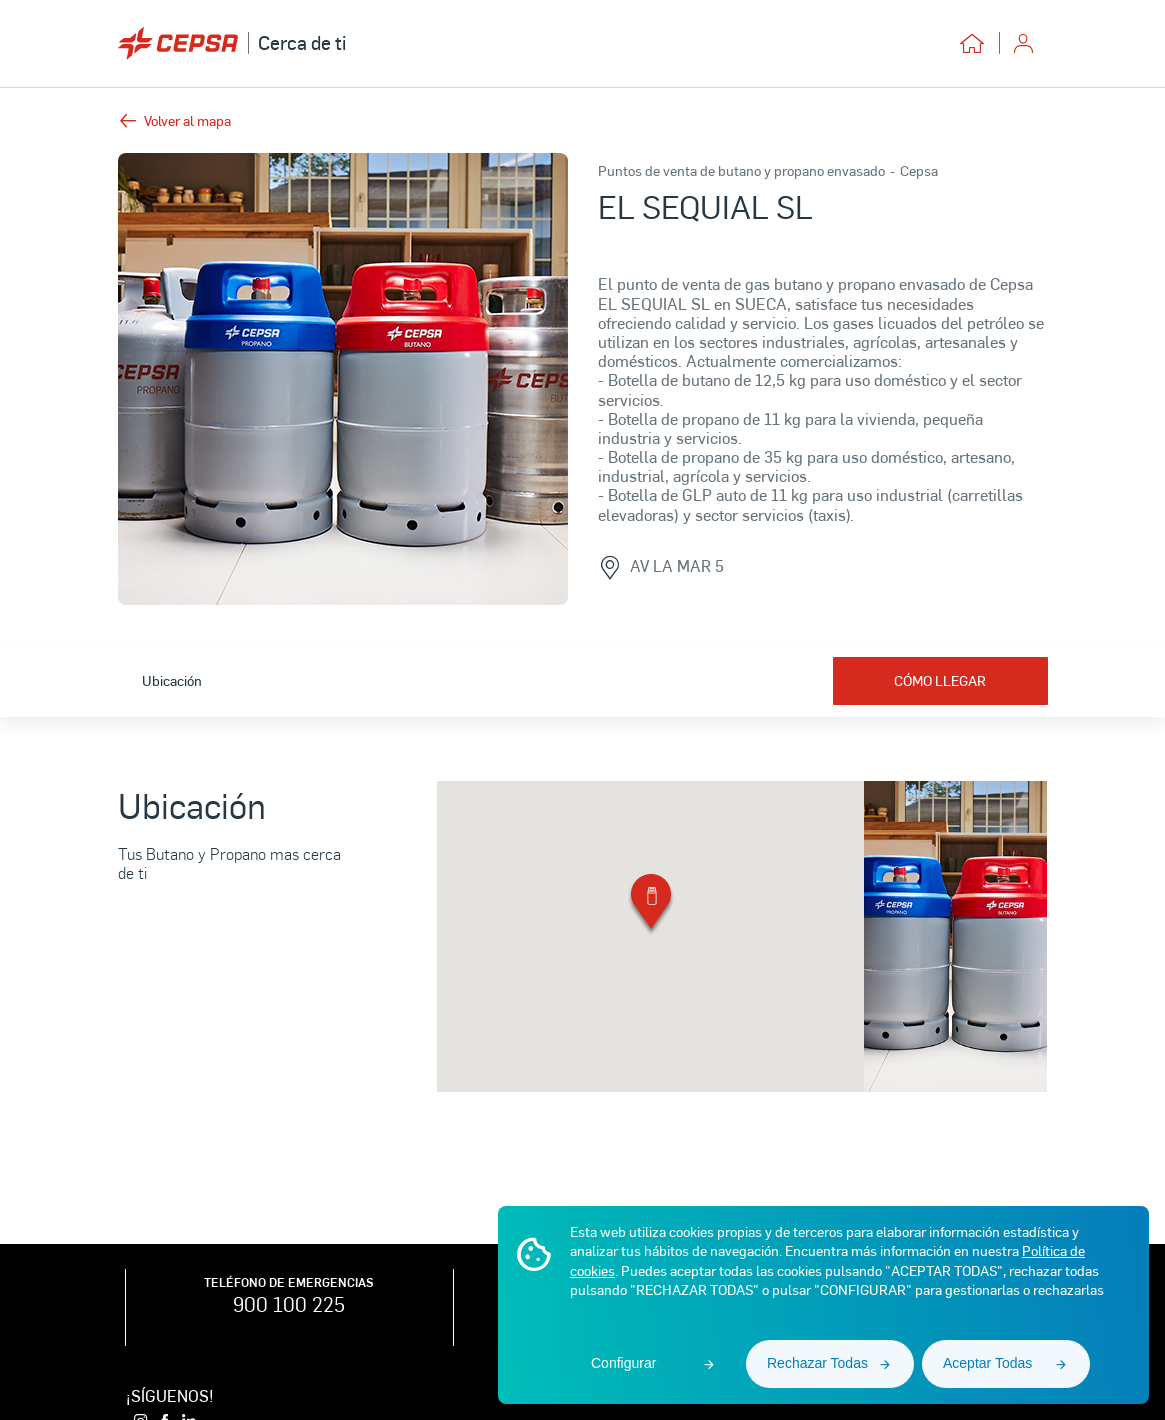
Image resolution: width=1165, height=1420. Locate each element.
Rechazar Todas (817, 1363)
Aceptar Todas (987, 1363)
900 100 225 (289, 1304)
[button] (651, 905)
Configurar (623, 1363)
